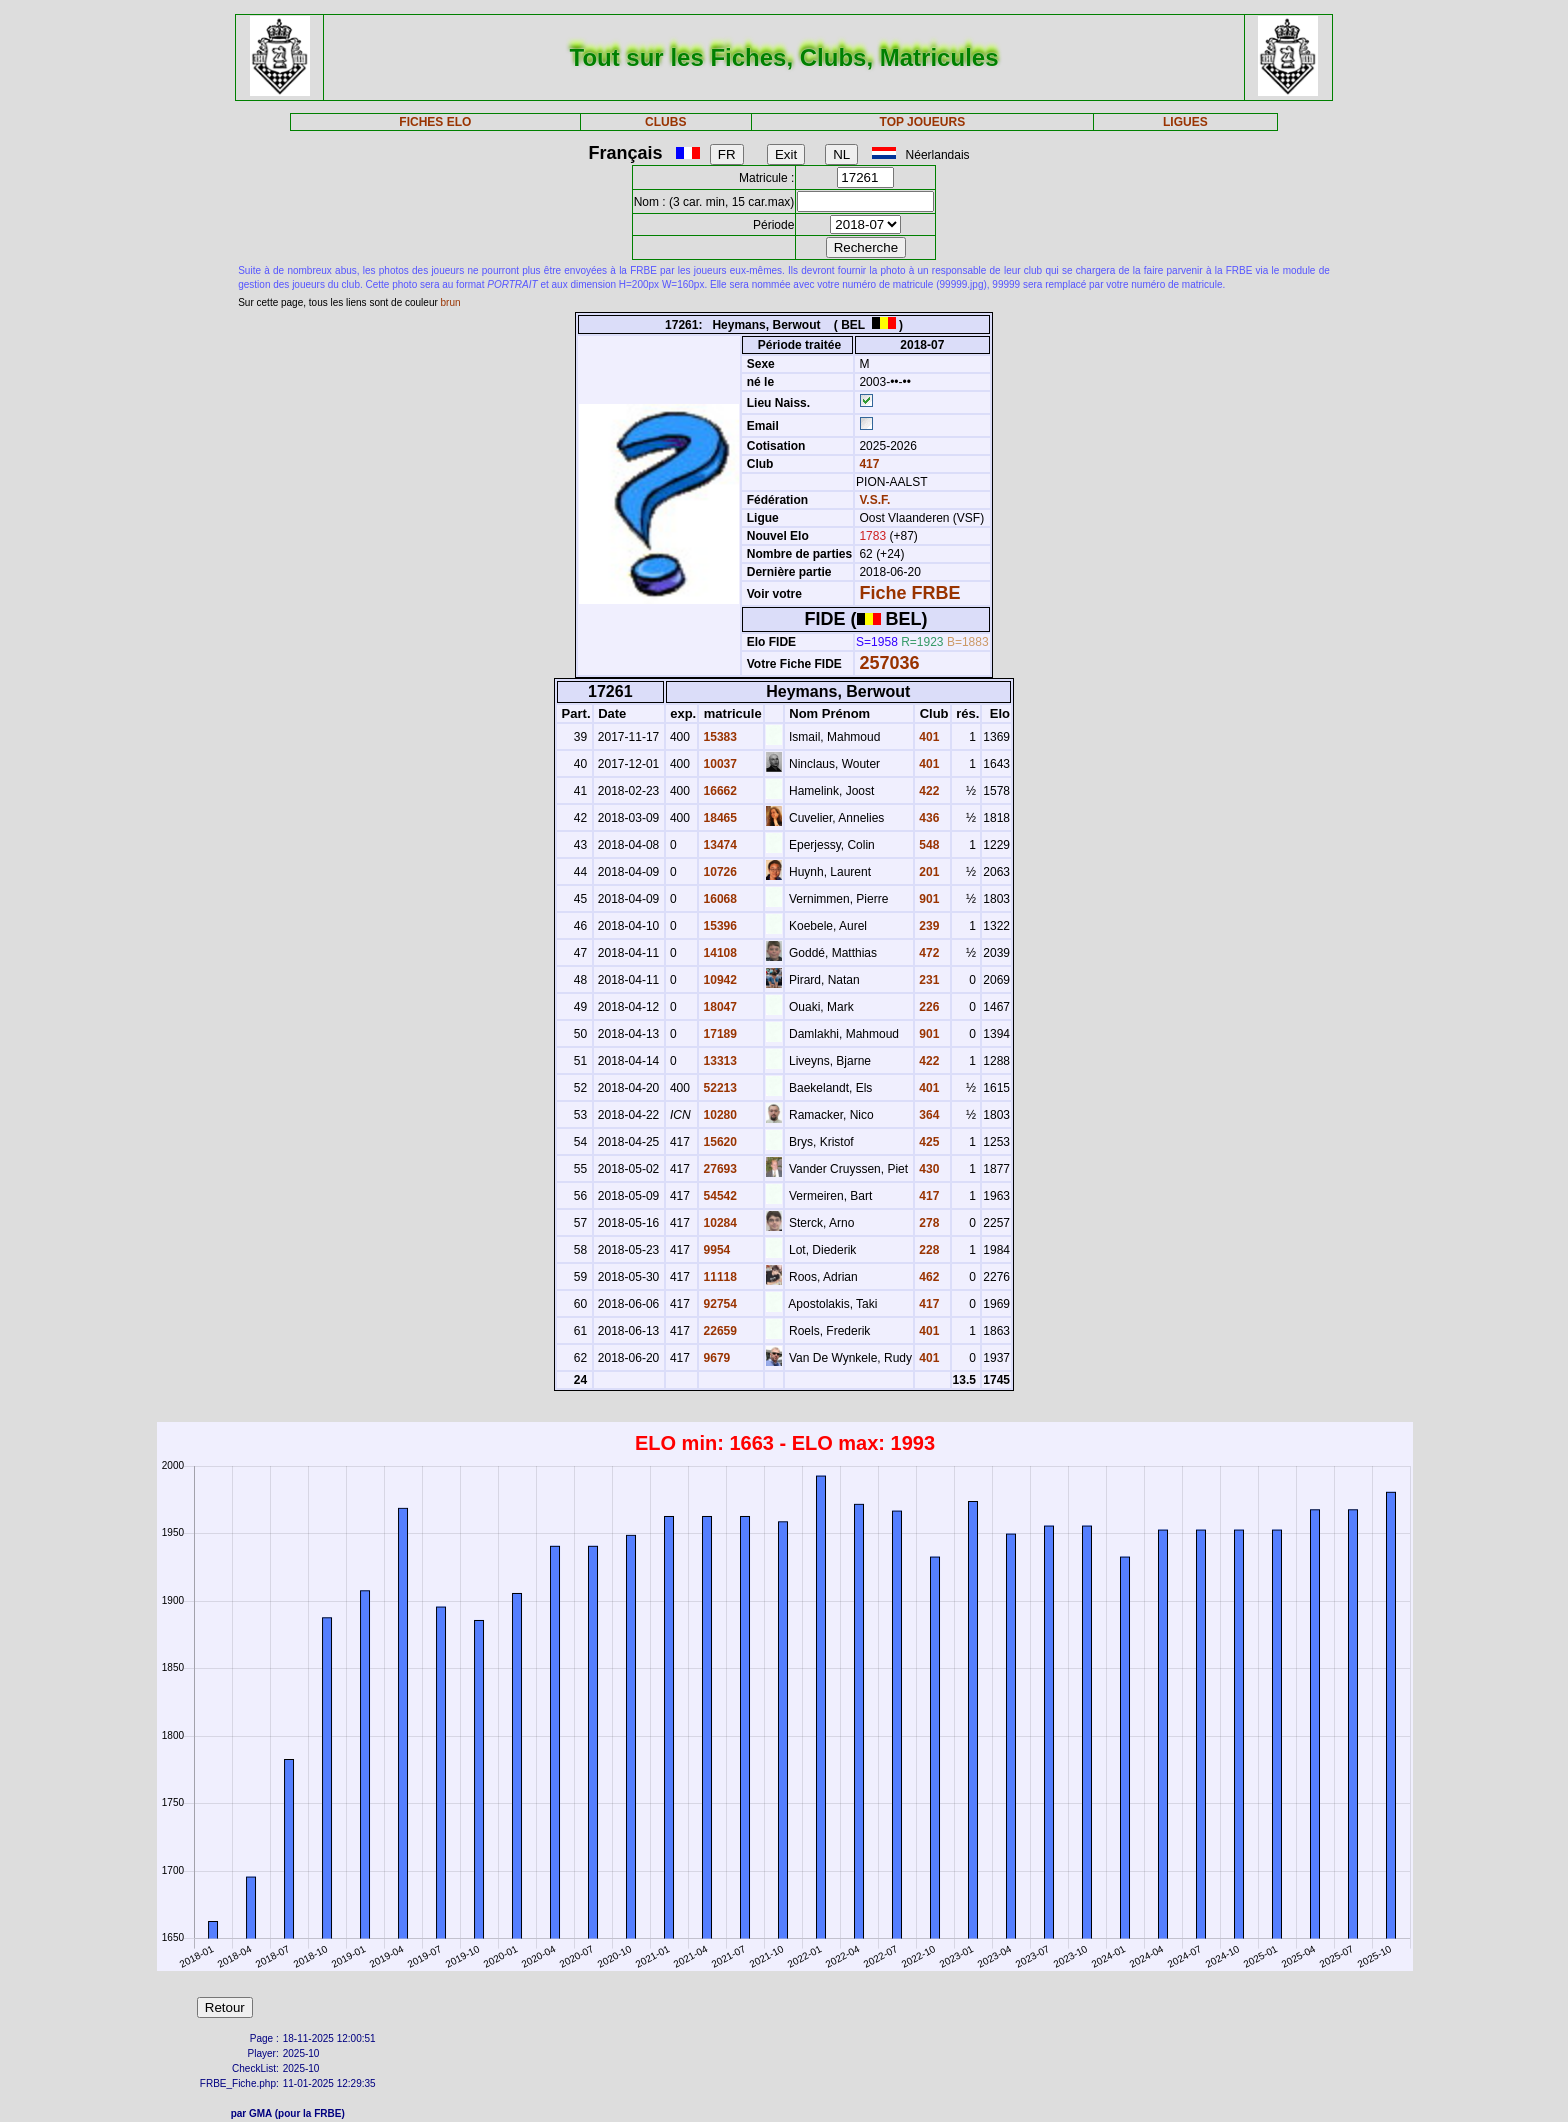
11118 (718, 1277)
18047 (718, 1007)
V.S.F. (874, 500)
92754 (718, 1304)
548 (927, 845)
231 (927, 980)
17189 (718, 1034)
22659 (718, 1331)
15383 (718, 737)
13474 (718, 845)
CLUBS (665, 122)
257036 (889, 663)
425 (927, 1142)
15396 (718, 926)
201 (927, 872)
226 (927, 1007)
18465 (718, 818)
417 (867, 464)
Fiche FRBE (909, 593)
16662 (718, 791)
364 (927, 1115)
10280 (718, 1115)
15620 (718, 1142)
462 (927, 1277)
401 (927, 737)
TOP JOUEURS (923, 122)
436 (927, 818)
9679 (715, 1358)
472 (927, 953)
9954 (715, 1250)
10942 (718, 980)
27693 (718, 1169)
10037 (718, 764)
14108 (718, 953)
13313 (718, 1061)
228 (927, 1250)
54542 (718, 1196)
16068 (718, 899)
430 (927, 1169)
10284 (718, 1223)
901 (927, 899)
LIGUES (1185, 122)
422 (927, 791)
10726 (718, 872)
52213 (718, 1088)
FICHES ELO (435, 122)
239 (927, 926)
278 (927, 1223)
